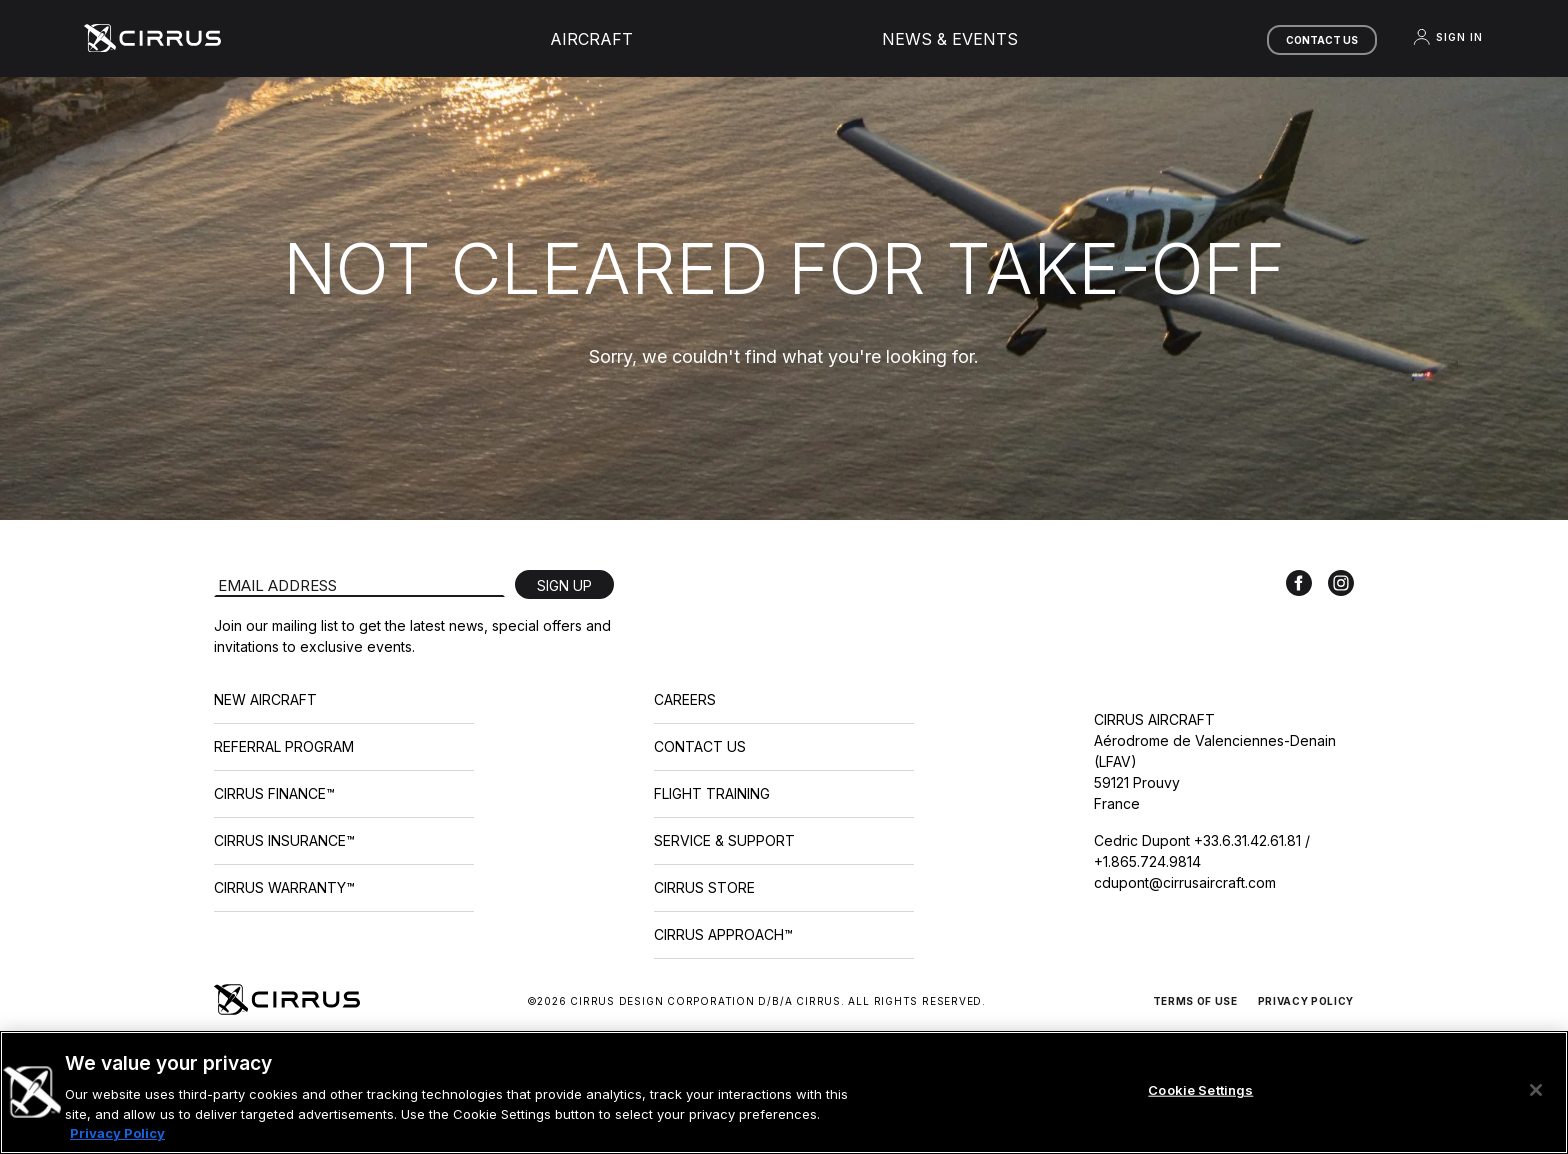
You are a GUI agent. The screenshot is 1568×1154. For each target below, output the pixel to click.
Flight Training (712, 793)
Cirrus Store (704, 887)
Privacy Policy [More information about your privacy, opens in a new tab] (117, 1133)
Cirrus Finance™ (274, 793)
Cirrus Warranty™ (284, 887)
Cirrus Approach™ (723, 934)
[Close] (1536, 1090)
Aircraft (591, 39)
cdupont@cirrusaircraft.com (1185, 882)
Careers (685, 699)
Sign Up (564, 585)
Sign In (1447, 37)
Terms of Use (1195, 1001)
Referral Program (284, 746)
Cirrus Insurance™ (284, 840)
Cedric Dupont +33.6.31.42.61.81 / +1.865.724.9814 (1202, 851)
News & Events (950, 39)
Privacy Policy (1306, 1001)
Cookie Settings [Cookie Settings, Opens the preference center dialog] (1200, 1090)
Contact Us (1322, 40)
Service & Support (724, 840)
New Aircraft (265, 699)
